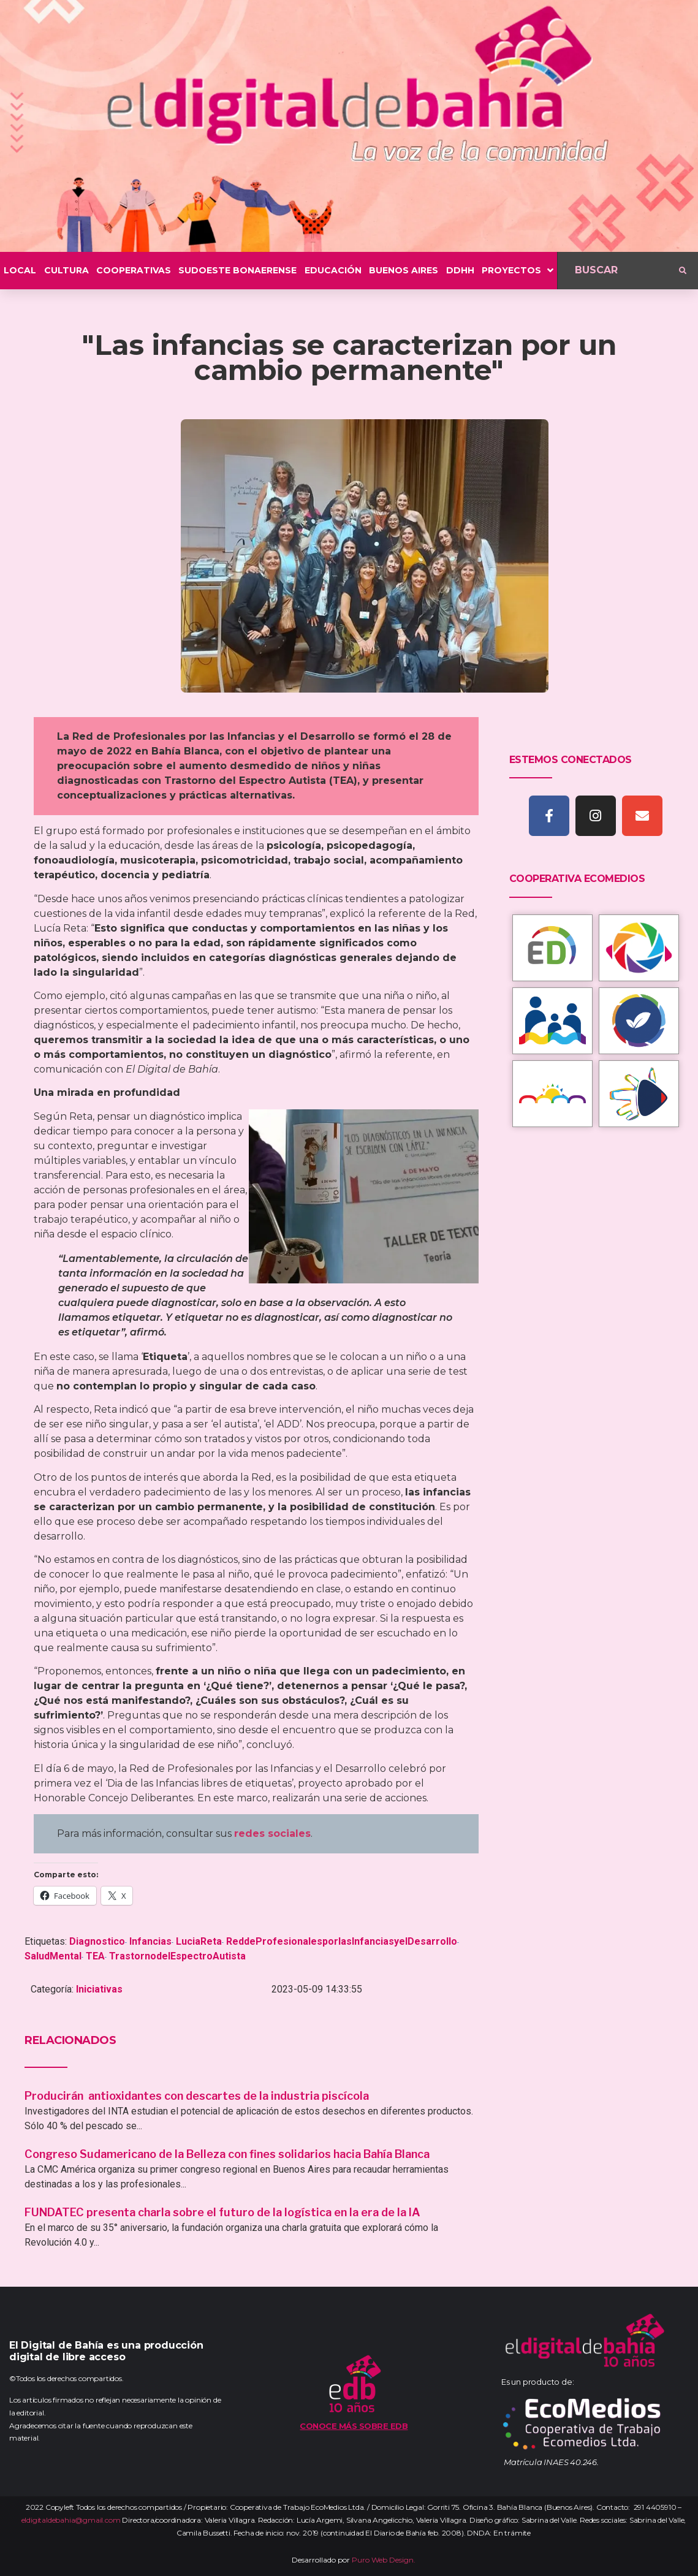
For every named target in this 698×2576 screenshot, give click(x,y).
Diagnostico (97, 1941)
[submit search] (682, 271)
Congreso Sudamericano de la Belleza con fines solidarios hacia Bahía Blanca (227, 2154)
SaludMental (53, 1956)
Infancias (150, 1941)
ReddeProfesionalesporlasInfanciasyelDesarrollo (341, 1941)
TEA (95, 1956)
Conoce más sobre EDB (354, 2426)
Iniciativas (99, 1989)
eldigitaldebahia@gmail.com (71, 2520)
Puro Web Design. (383, 2559)
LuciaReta (199, 1941)
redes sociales (272, 1833)
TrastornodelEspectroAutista (177, 1956)
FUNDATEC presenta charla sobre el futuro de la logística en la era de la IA (222, 2212)
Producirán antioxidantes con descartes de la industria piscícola (198, 2095)
